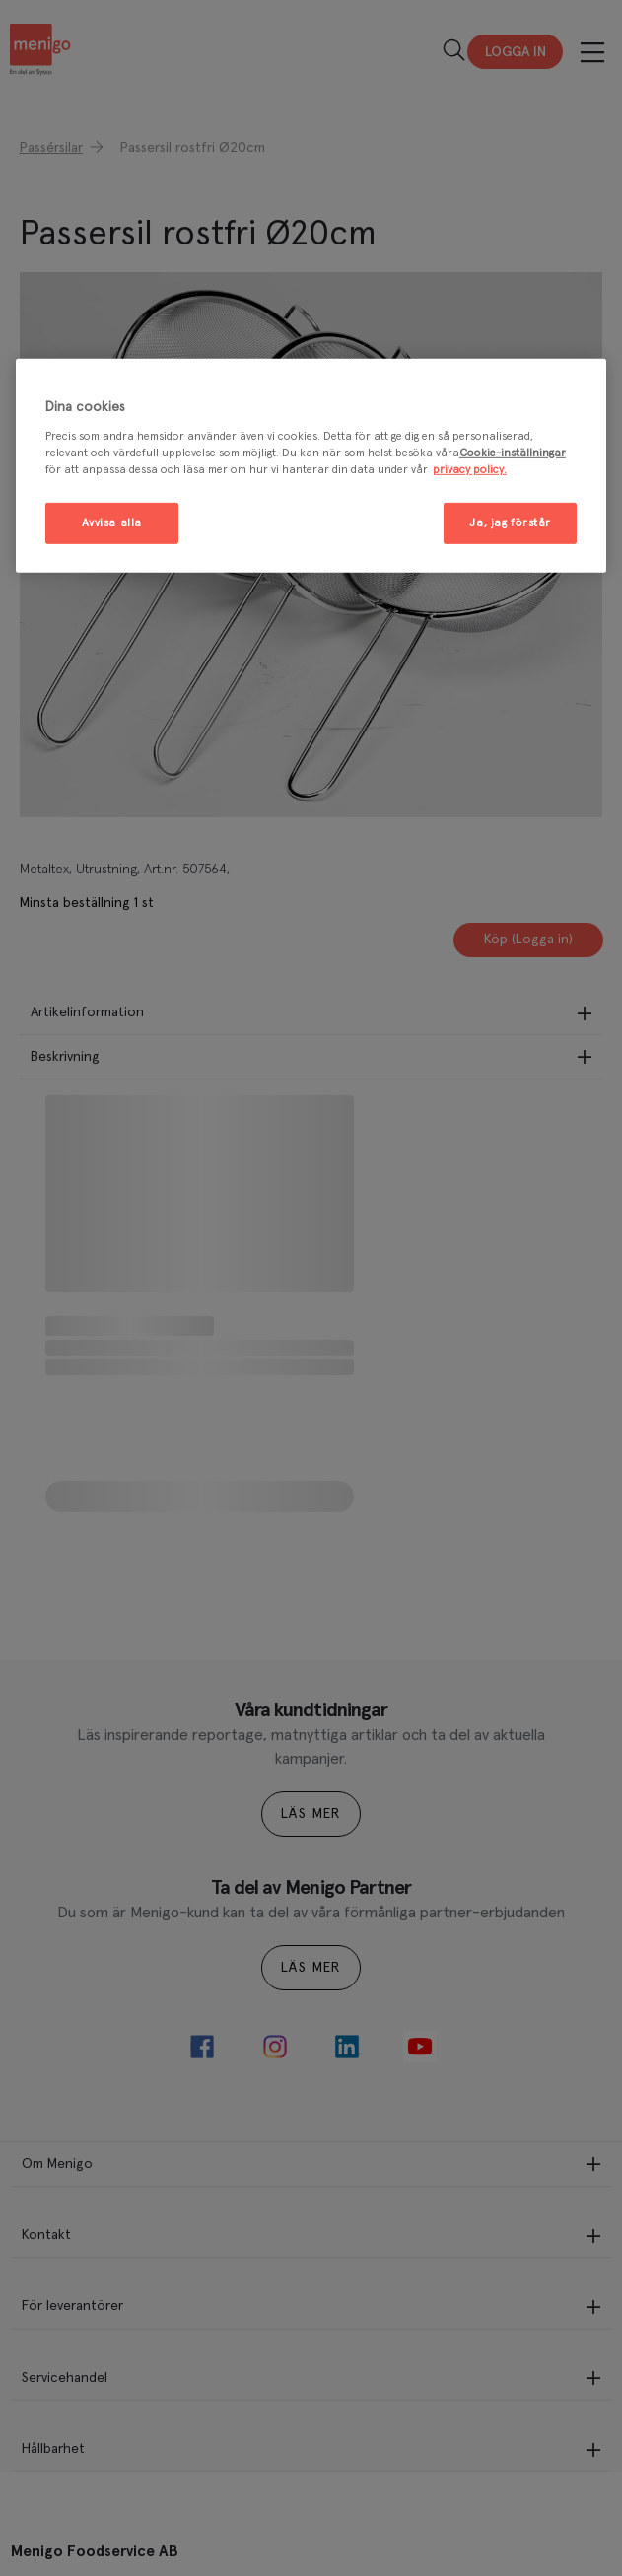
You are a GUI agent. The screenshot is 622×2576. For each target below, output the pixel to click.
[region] (311, 466)
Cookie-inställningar (512, 452)
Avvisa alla (112, 523)
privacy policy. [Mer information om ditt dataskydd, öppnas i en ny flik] (470, 468)
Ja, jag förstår (510, 523)
